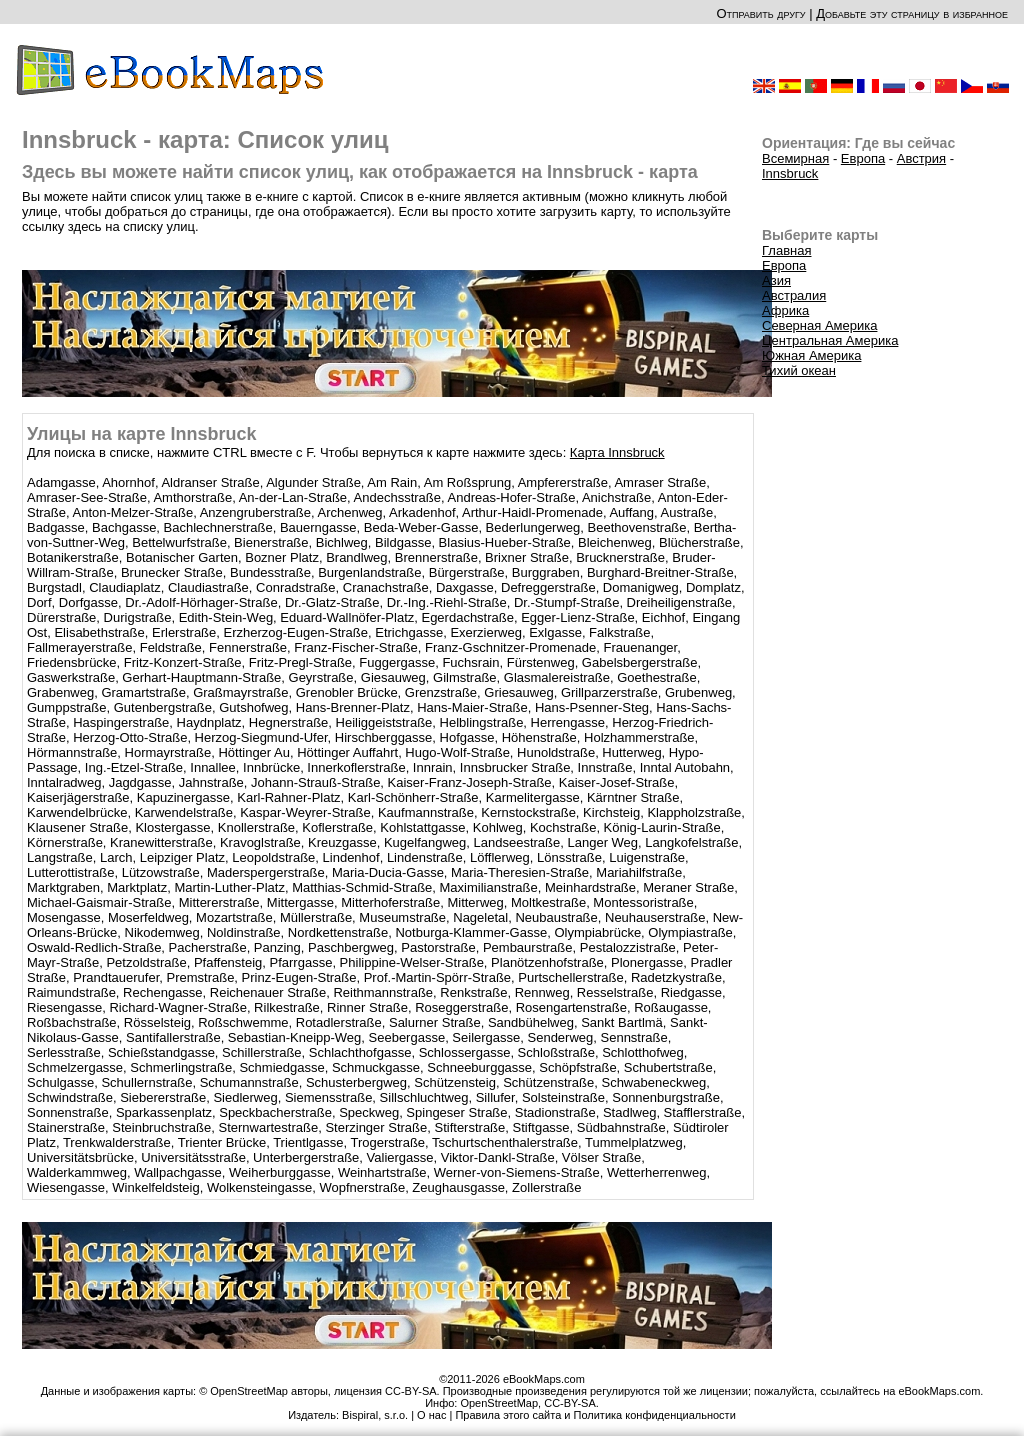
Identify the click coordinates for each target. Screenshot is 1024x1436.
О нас (431, 1415)
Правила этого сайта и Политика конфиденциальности (595, 1415)
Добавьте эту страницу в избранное (912, 13)
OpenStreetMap (499, 1403)
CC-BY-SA (570, 1403)
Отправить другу (760, 13)
